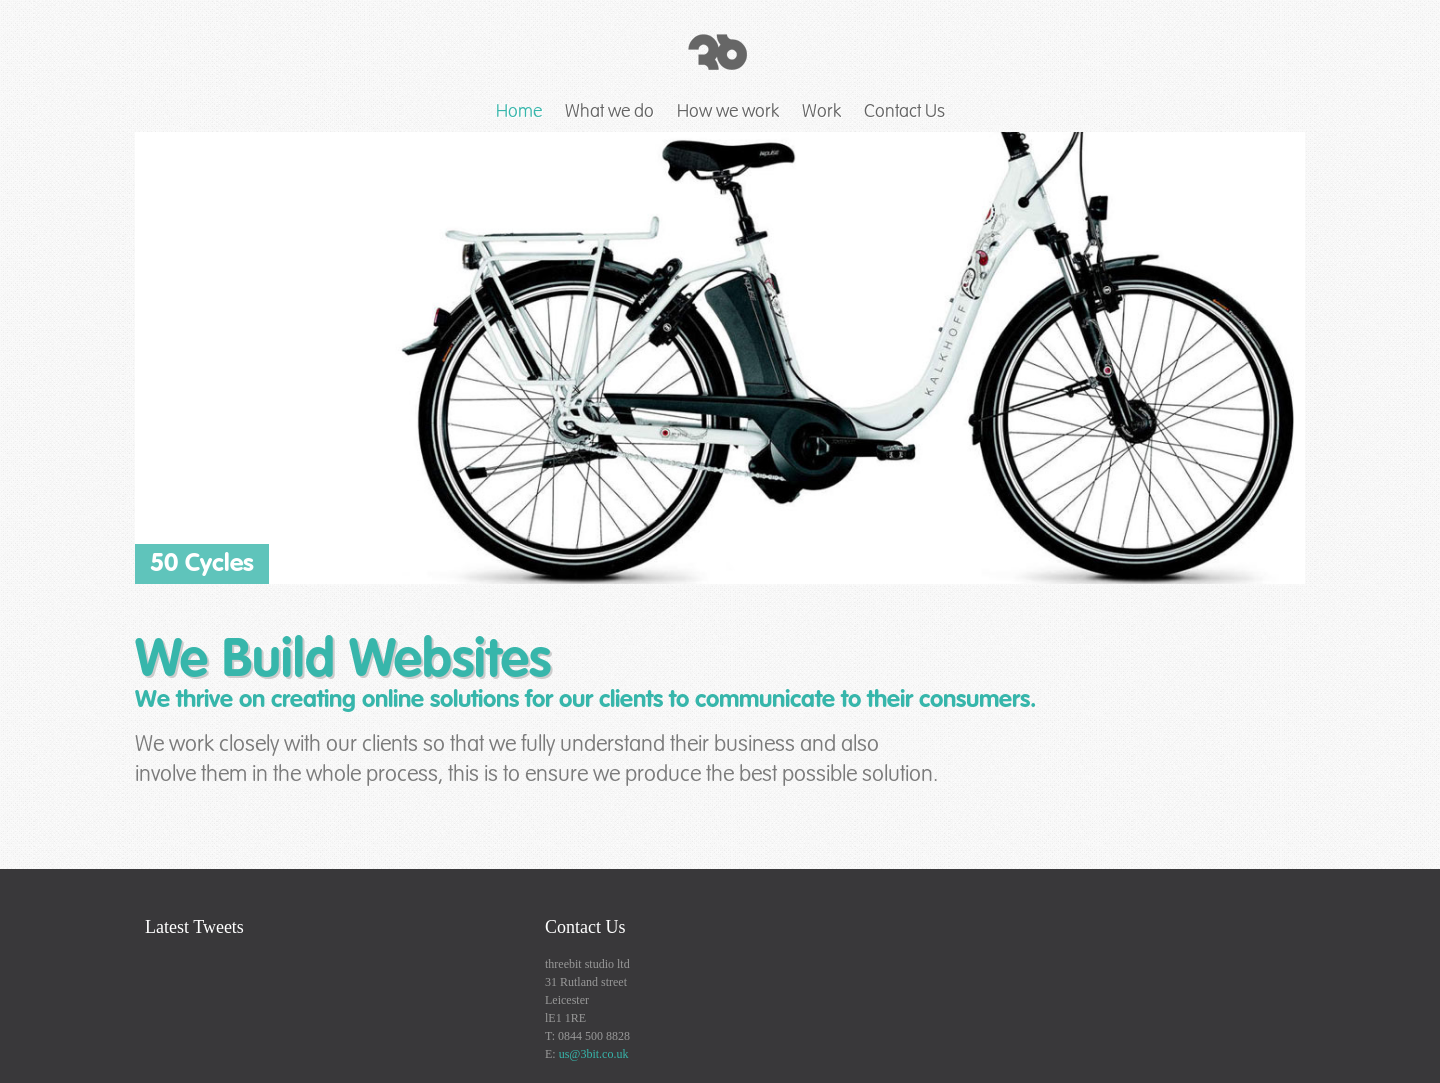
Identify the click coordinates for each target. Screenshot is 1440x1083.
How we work (728, 111)
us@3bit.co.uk (594, 1054)
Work (821, 111)
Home (519, 111)
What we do (609, 111)
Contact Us (904, 111)
